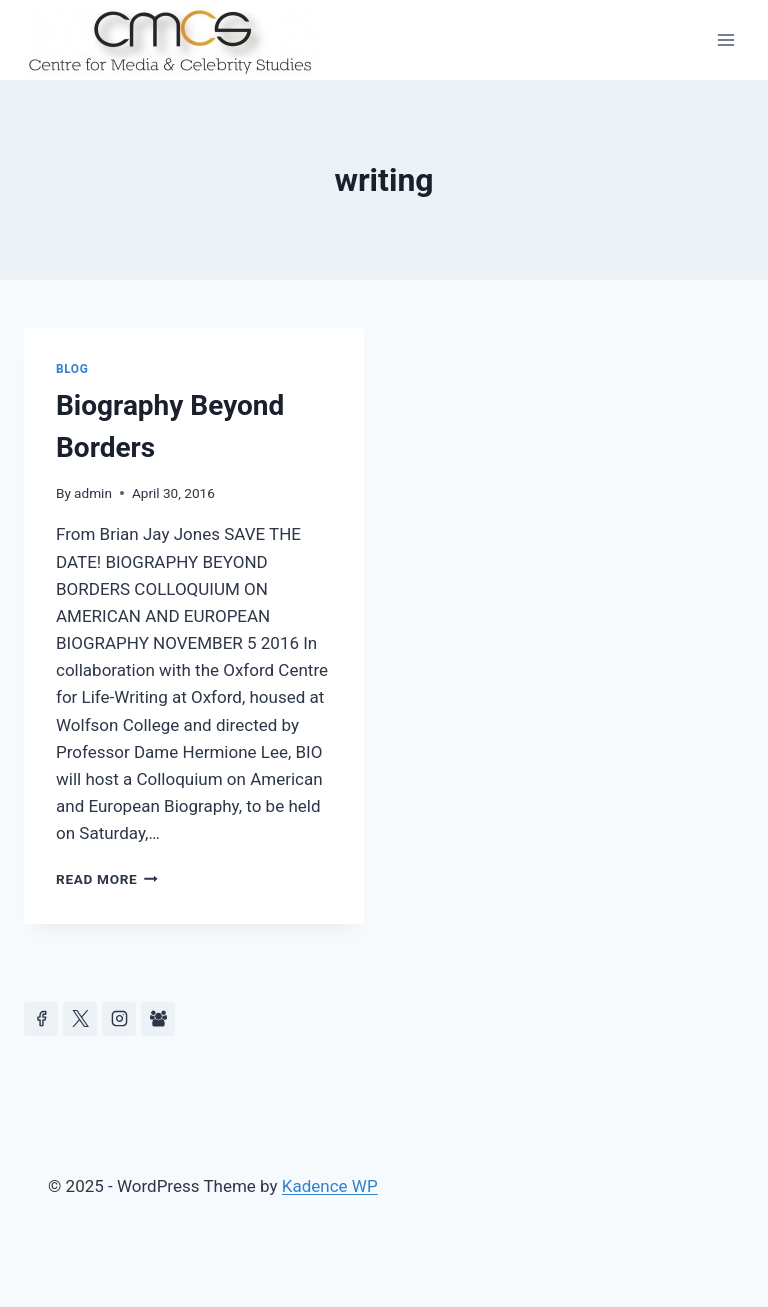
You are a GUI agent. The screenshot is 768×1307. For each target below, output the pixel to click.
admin (93, 493)
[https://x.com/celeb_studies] (80, 1019)
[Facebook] (41, 1019)
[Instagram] (119, 1019)
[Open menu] (725, 39)
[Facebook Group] (158, 1019)
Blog (72, 369)
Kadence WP (330, 1186)
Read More (107, 879)
